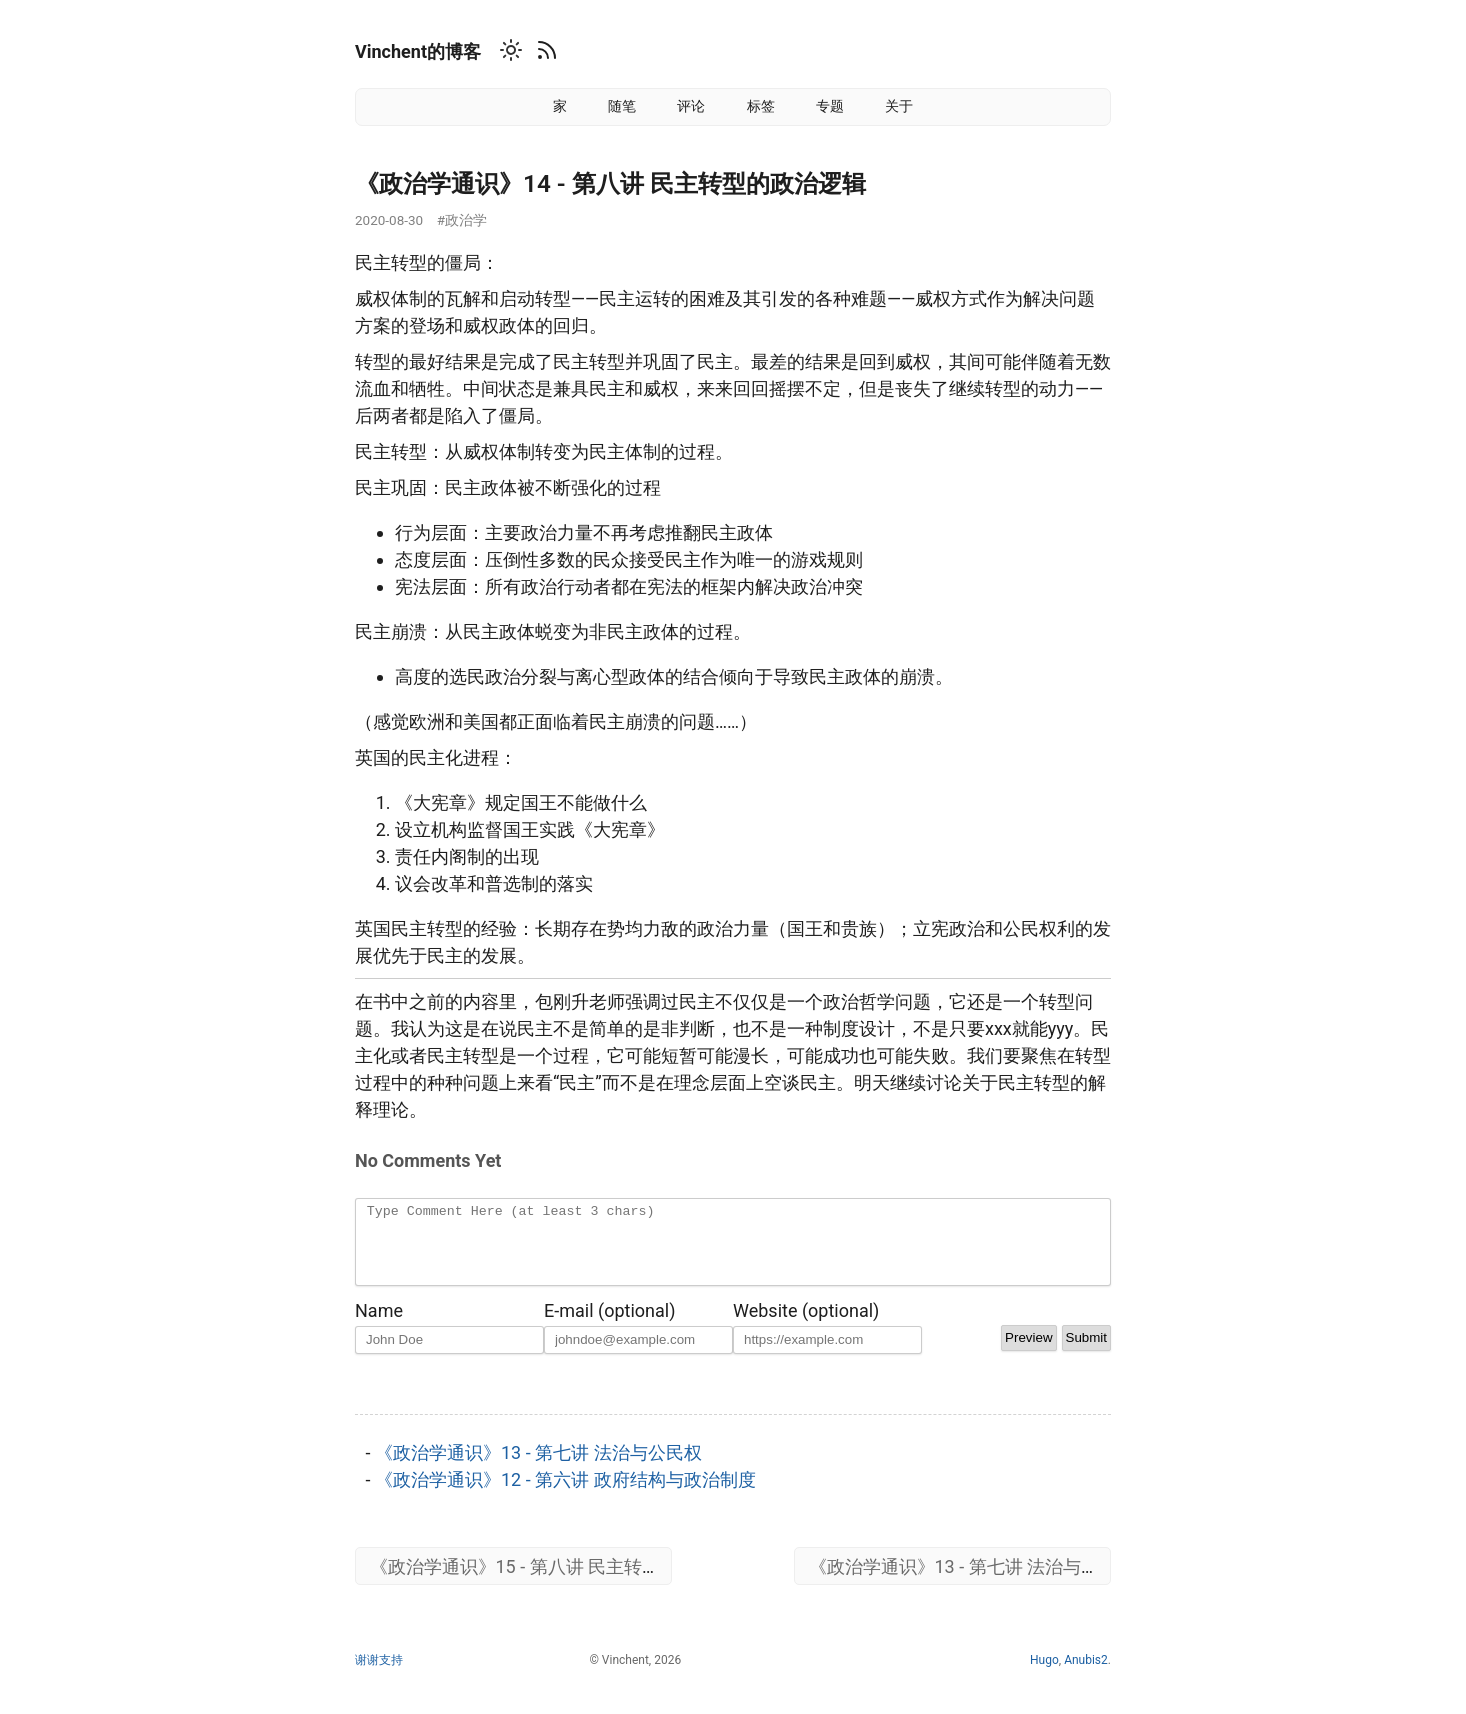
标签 (761, 106)
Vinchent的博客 (418, 51)
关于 (899, 106)
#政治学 (462, 220)
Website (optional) (806, 1325)
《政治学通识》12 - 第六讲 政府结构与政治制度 (565, 1494)
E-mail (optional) (609, 1325)
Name (379, 1325)
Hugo (1044, 1675)
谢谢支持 (379, 1675)
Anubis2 (1086, 1675)
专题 (830, 106)
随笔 (622, 106)
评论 (691, 106)
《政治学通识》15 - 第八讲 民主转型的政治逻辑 (560, 1581)
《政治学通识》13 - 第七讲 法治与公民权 (538, 1467)
